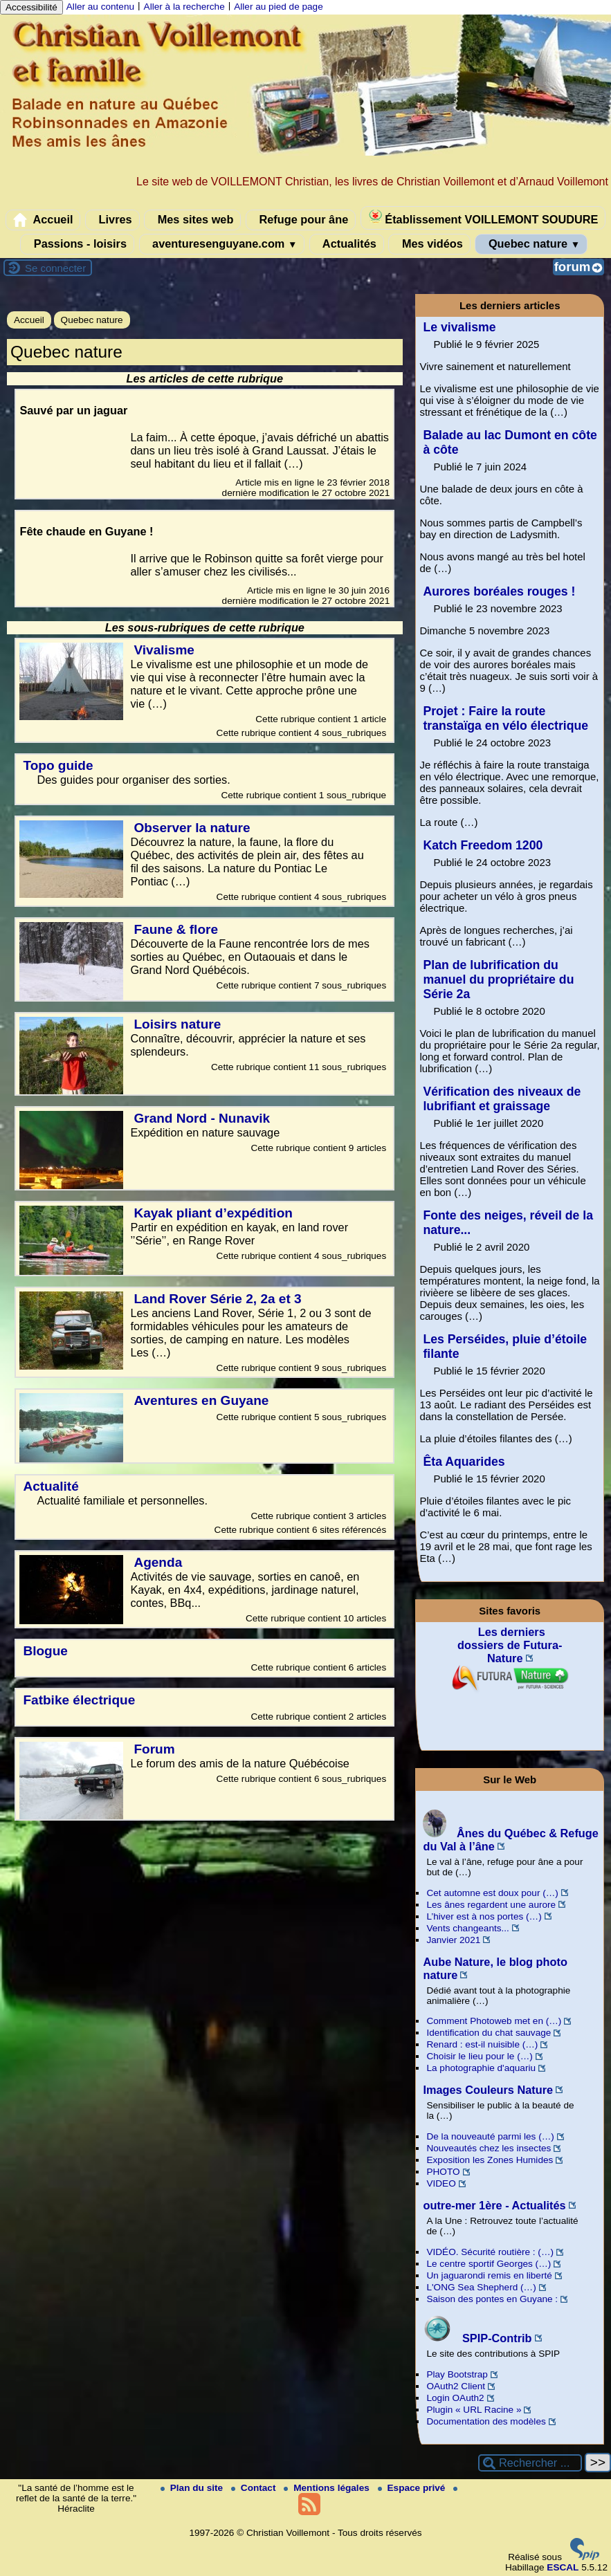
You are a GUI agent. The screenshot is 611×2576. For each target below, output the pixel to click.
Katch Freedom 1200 (482, 845)
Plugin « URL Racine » (473, 2409)
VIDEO (440, 2183)
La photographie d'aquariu (481, 2068)
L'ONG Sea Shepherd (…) (481, 2287)
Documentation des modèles (485, 2421)
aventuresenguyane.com (222, 244)
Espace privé (413, 2488)
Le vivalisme (459, 327)
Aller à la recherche (184, 6)
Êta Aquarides (463, 1462)
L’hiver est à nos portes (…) (483, 1916)
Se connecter (55, 268)
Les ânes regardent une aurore (491, 1904)
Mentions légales (328, 2488)
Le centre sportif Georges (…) (488, 2263)
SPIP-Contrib (477, 2338)
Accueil (43, 220)
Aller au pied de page (278, 6)
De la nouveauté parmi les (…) (490, 2136)
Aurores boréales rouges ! (499, 591)
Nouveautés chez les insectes (488, 2148)
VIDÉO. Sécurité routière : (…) (490, 2252)
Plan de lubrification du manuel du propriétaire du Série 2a (498, 979)
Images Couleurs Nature (488, 2089)
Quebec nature (531, 244)
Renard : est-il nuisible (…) (482, 2044)
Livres (112, 220)
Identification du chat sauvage (488, 2032)
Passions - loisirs (77, 244)
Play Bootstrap (456, 2374)
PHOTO (442, 2171)
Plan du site (193, 2488)
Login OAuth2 (455, 2398)
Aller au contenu (100, 6)
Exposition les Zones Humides (489, 2160)
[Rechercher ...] (530, 2463)
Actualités (346, 244)
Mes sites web (192, 220)
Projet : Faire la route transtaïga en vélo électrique (505, 718)
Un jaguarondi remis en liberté (488, 2275)
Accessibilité (31, 7)
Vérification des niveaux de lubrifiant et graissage (502, 1099)
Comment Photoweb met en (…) (493, 2021)
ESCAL (562, 2567)
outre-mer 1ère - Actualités (494, 2205)
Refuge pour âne (300, 220)
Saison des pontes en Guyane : (492, 2299)
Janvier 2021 (453, 1940)
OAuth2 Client (455, 2386)
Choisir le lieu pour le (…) (479, 2056)
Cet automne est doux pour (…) (492, 1893)
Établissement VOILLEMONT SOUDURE (483, 218)
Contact (254, 2488)
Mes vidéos (429, 244)
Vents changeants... (467, 1928)
